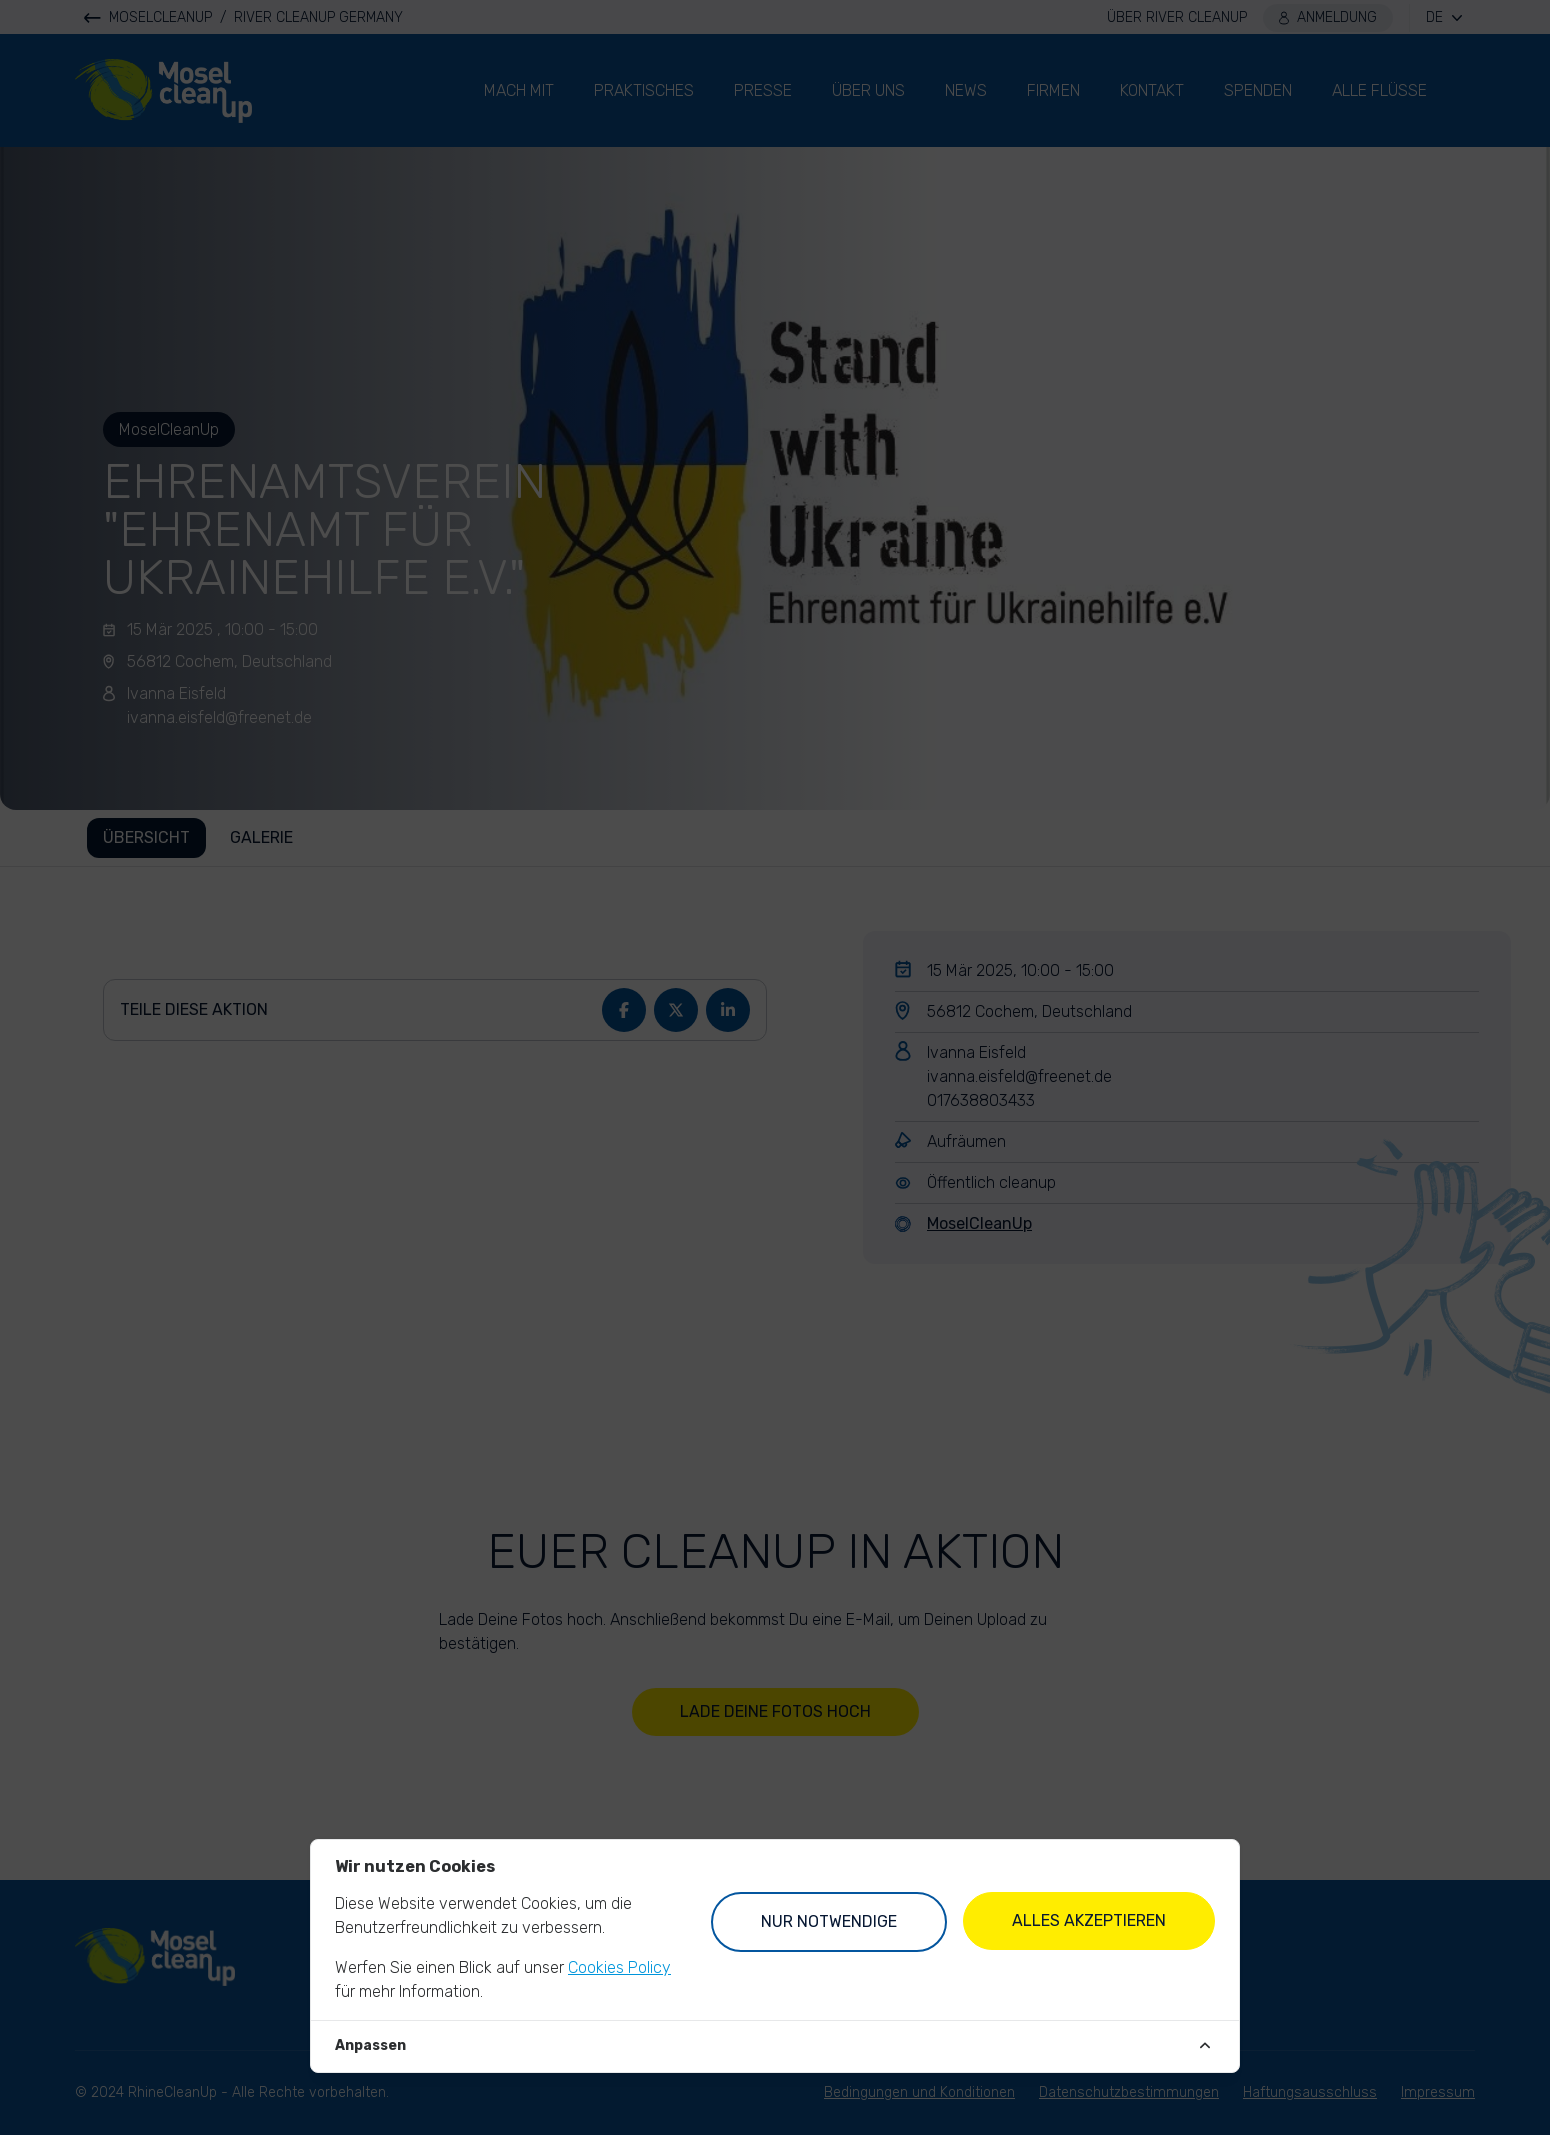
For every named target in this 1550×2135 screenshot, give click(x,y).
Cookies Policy (619, 1967)
